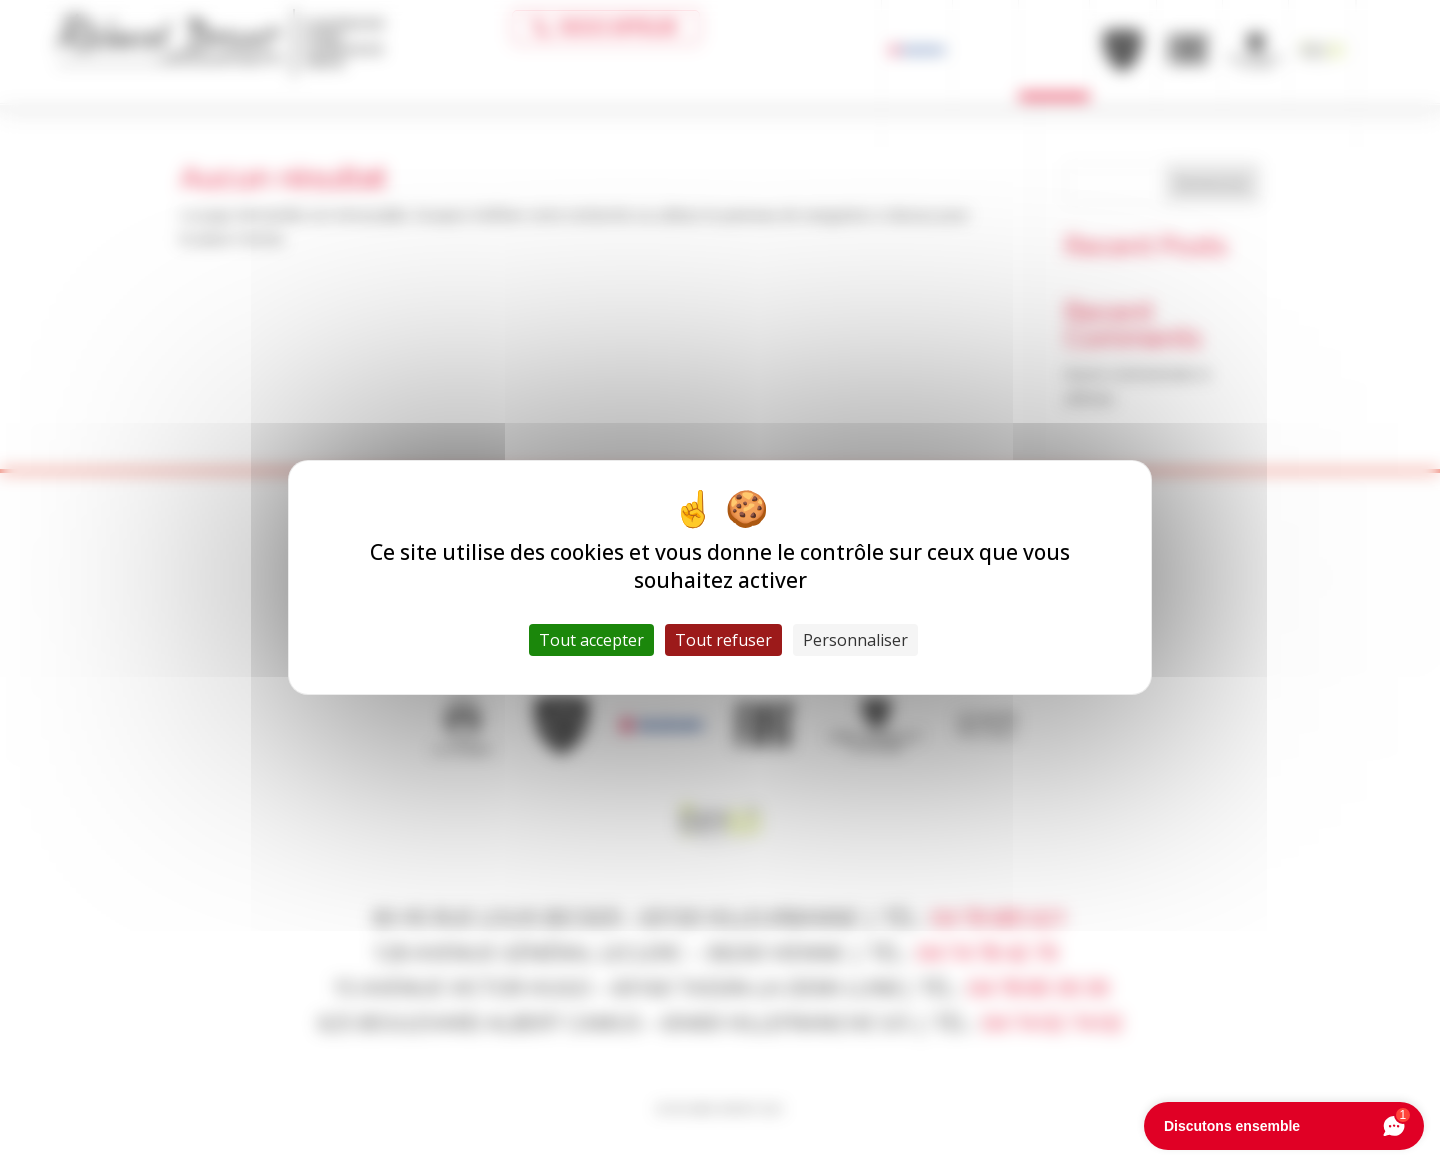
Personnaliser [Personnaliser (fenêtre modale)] (855, 640)
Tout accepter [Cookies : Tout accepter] (591, 640)
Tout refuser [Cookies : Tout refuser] (723, 640)
